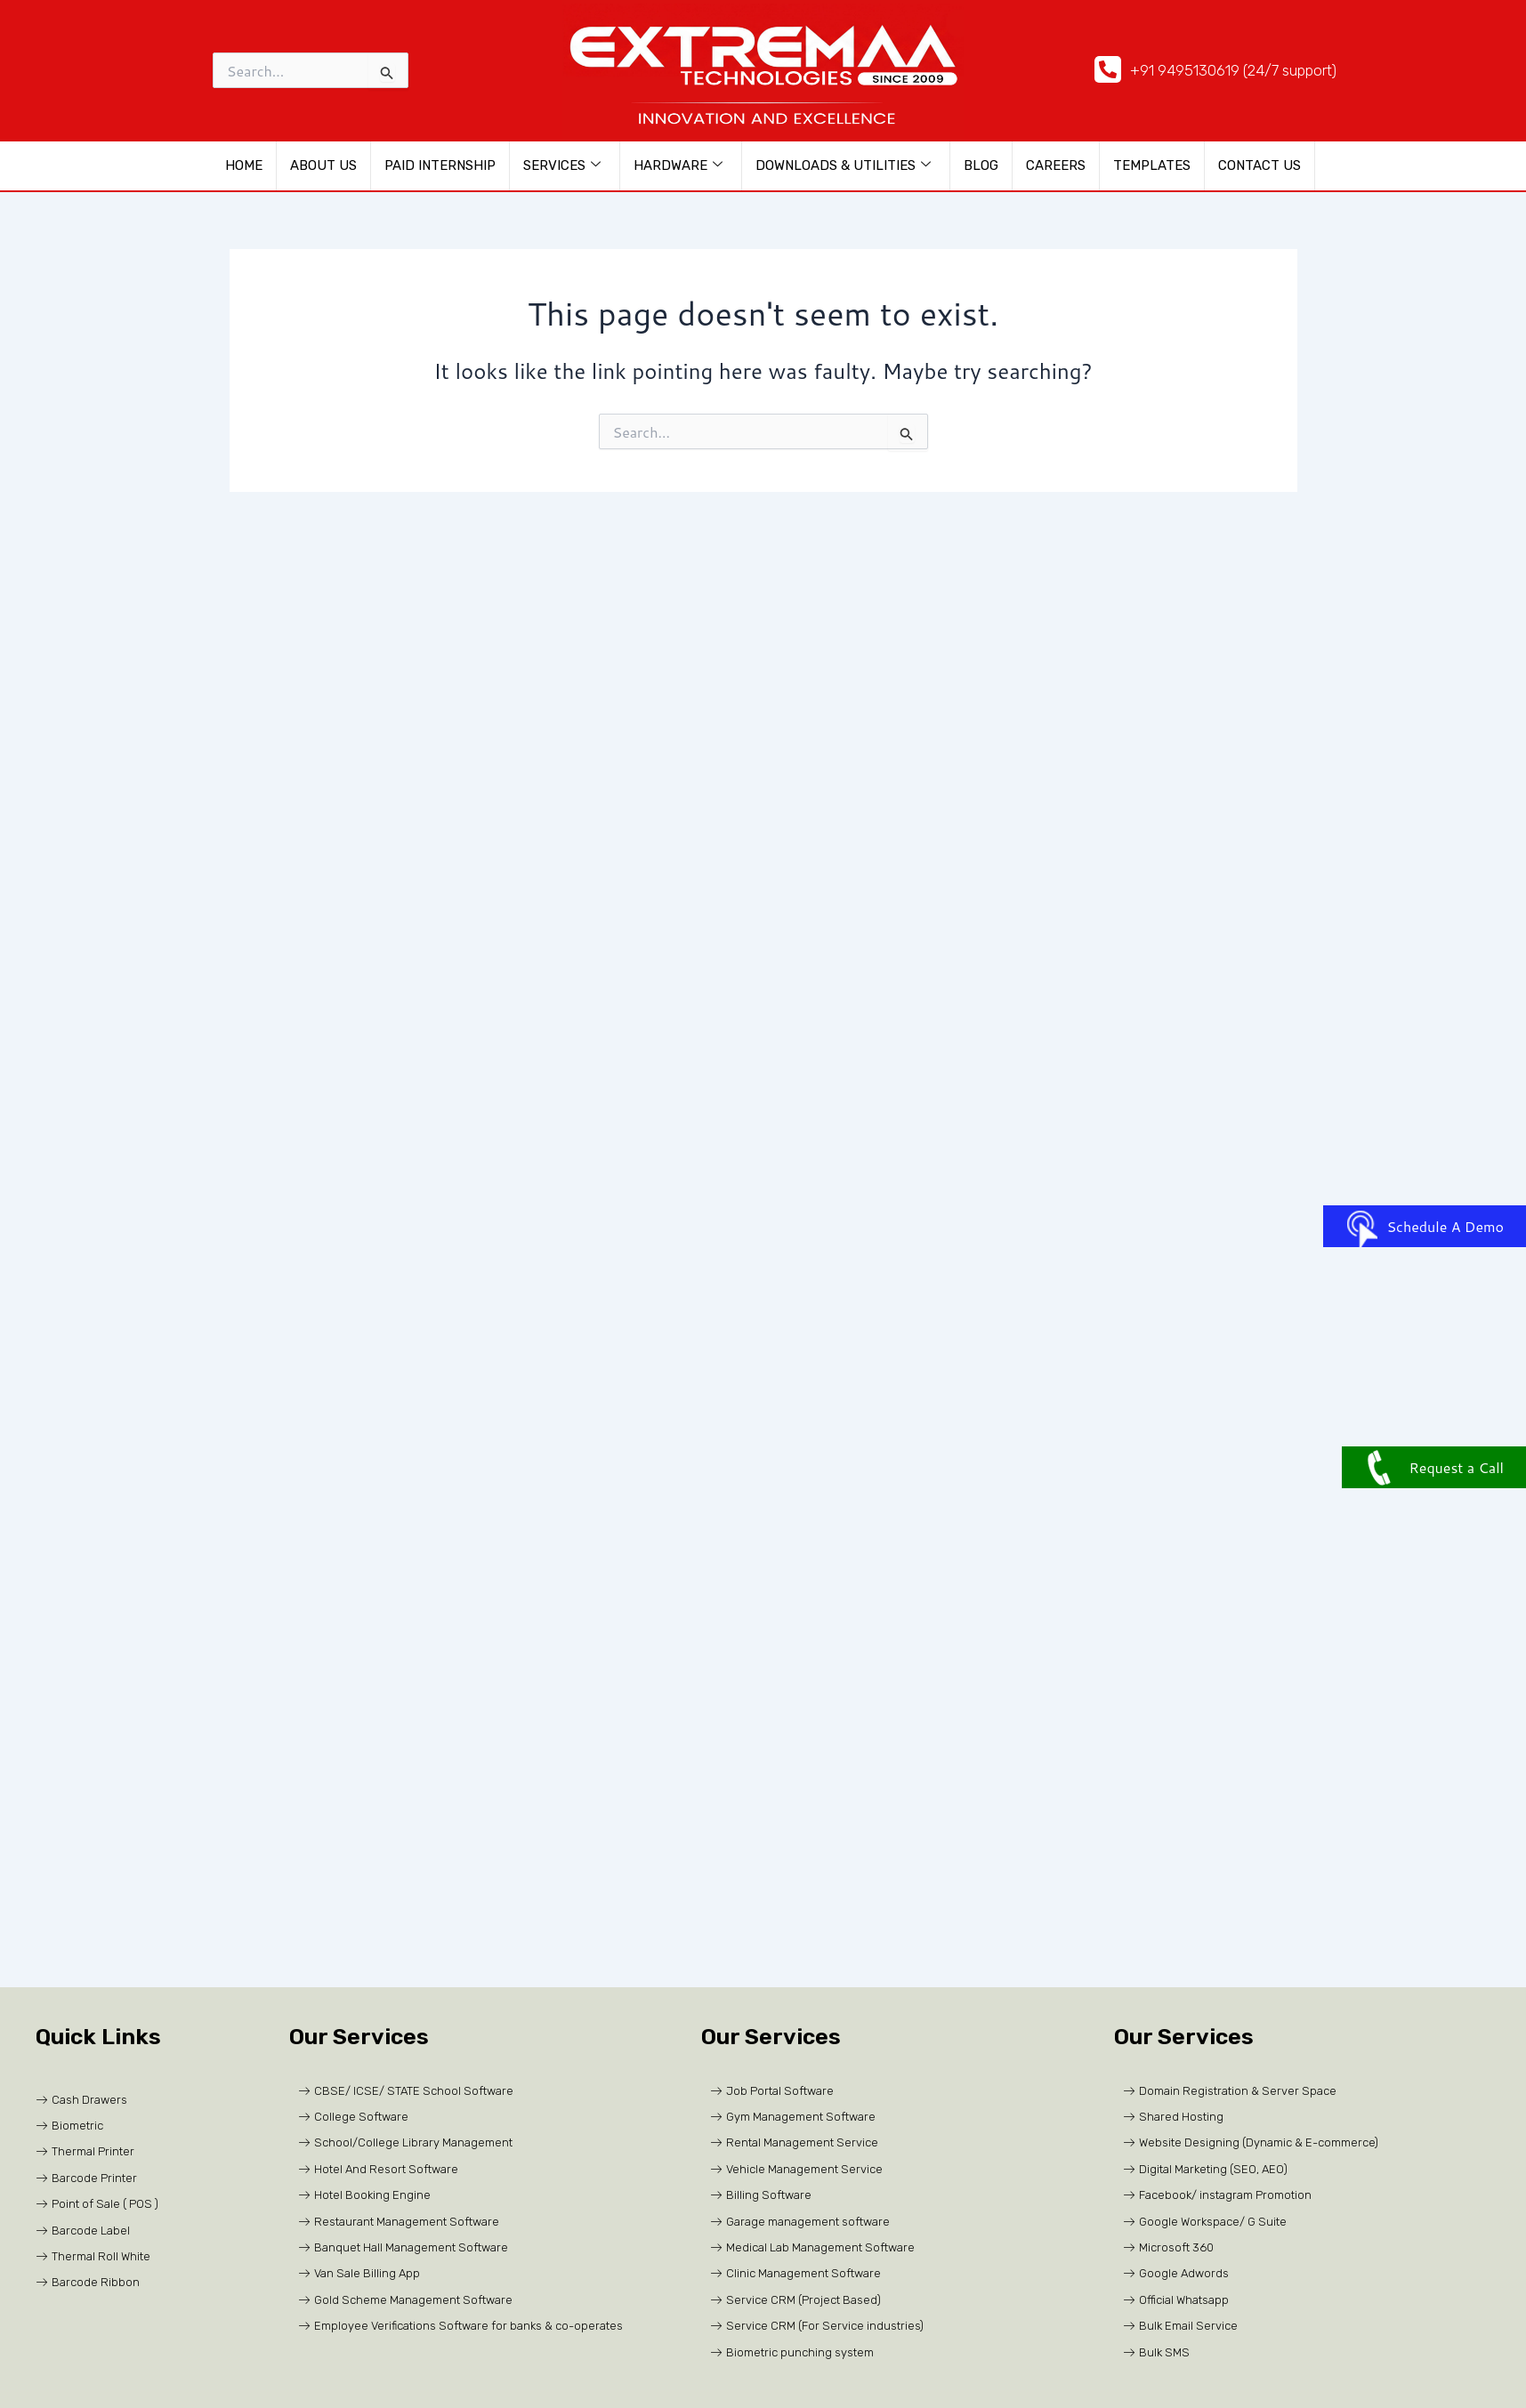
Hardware (678, 165)
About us (323, 165)
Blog (981, 165)
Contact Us (1259, 165)
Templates (1152, 165)
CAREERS (1056, 165)
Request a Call (1434, 1467)
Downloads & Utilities (843, 165)
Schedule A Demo (1424, 1226)
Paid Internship (440, 165)
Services (562, 165)
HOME (243, 165)
